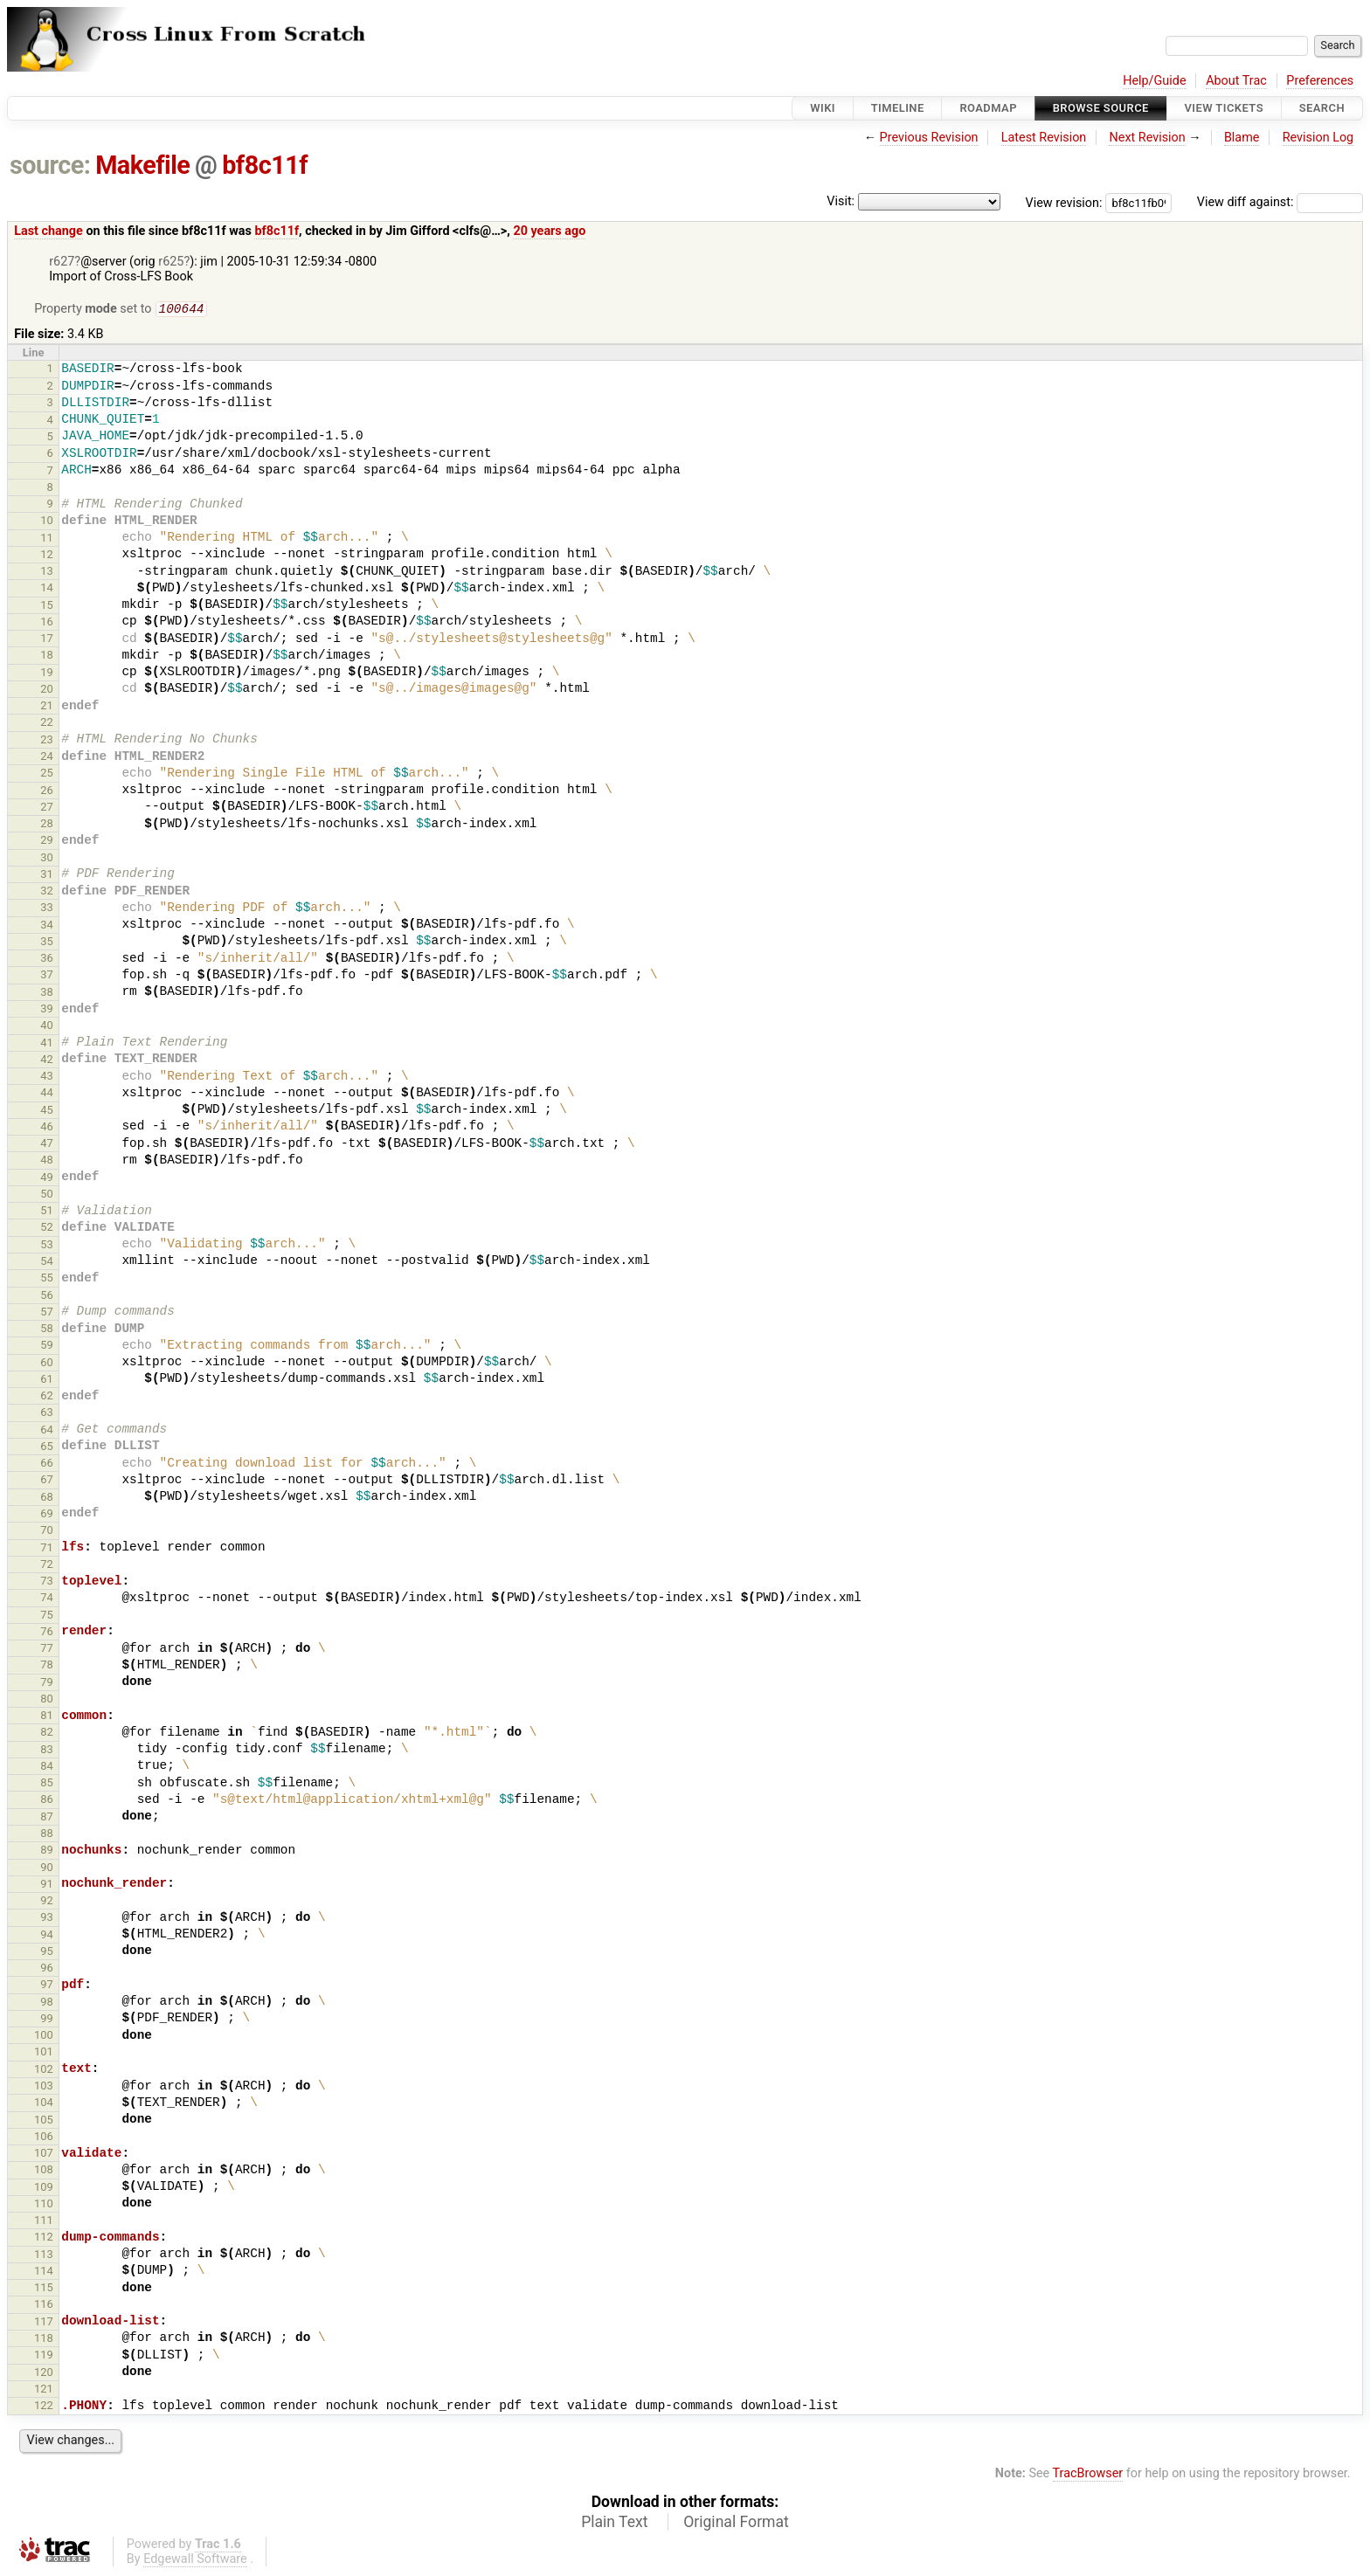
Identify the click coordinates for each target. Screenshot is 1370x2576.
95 (46, 1952)
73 (46, 1582)
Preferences (1319, 80)
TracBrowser (1088, 2475)
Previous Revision (929, 137)
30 (46, 859)
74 (46, 1599)
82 (46, 1733)
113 (43, 2255)
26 (46, 791)
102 (43, 2070)
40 (46, 1026)
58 (46, 1329)
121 (43, 2390)
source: (50, 165)
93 (46, 1918)
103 (43, 2087)
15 (46, 606)
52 (46, 1228)
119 (43, 2356)
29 (46, 841)
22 (46, 723)
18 (46, 656)
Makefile (142, 165)
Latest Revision (1044, 137)
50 (46, 1195)
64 (46, 1431)
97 (46, 1985)
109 (43, 2188)
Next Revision (1147, 137)
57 (46, 1313)
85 (46, 1784)
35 (46, 943)
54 (46, 1262)
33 (46, 908)
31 (46, 875)
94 (46, 1936)
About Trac (1236, 80)
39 (46, 1010)
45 (46, 1111)
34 (46, 926)
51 (46, 1212)
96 (46, 1969)
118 (43, 2339)
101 (43, 2053)
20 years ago (549, 231)
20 (46, 690)
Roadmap (988, 107)
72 (46, 1565)
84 (46, 1767)
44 (46, 1094)
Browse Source (1101, 107)
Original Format (736, 2523)
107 (43, 2154)
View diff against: (1280, 202)
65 (46, 1447)
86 (46, 1800)
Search (1322, 107)
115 (43, 2289)
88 (46, 1834)
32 (46, 892)
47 (46, 1144)
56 (46, 1296)
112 (43, 2238)
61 (46, 1380)
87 (46, 1818)
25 (46, 774)
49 (46, 1178)
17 (46, 639)
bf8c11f (265, 165)
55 (46, 1279)
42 (46, 1060)
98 (46, 2003)
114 (43, 2272)
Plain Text (614, 2523)
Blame (1242, 137)
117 (43, 2323)
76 (46, 1633)
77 (46, 1649)
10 (46, 521)
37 (46, 976)
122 (43, 2407)
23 (46, 741)
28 (46, 825)
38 (46, 993)
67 (46, 1481)
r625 (170, 261)
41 (46, 1044)
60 (46, 1364)
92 (46, 1902)
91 (46, 1885)
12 (46, 556)
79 (46, 1683)
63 (46, 1413)
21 (46, 707)
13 (46, 572)
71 (46, 1549)
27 (46, 808)
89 (46, 1851)
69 (46, 1515)
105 (43, 2121)
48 (46, 1161)
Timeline (897, 107)
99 (46, 2020)
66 (46, 1464)
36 (46, 959)
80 (46, 1700)
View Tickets (1224, 107)
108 (43, 2171)
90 (46, 1868)
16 (46, 623)
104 (43, 2103)
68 (46, 1498)
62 (46, 1397)
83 (46, 1751)
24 (46, 757)
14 (46, 589)
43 (46, 1077)
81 (46, 1716)
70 (46, 1531)
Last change (48, 231)
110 (43, 2205)
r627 (61, 261)
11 (46, 539)
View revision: (1064, 202)
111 (43, 2221)
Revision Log (1318, 137)
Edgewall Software (195, 2560)
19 (46, 673)
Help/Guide (1154, 80)
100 (43, 2036)
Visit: (841, 201)
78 (46, 1666)
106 (43, 2137)
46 (46, 1128)
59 (46, 1346)
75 (46, 1616)
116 (43, 2305)
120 (43, 2373)
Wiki (822, 107)
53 (46, 1246)
